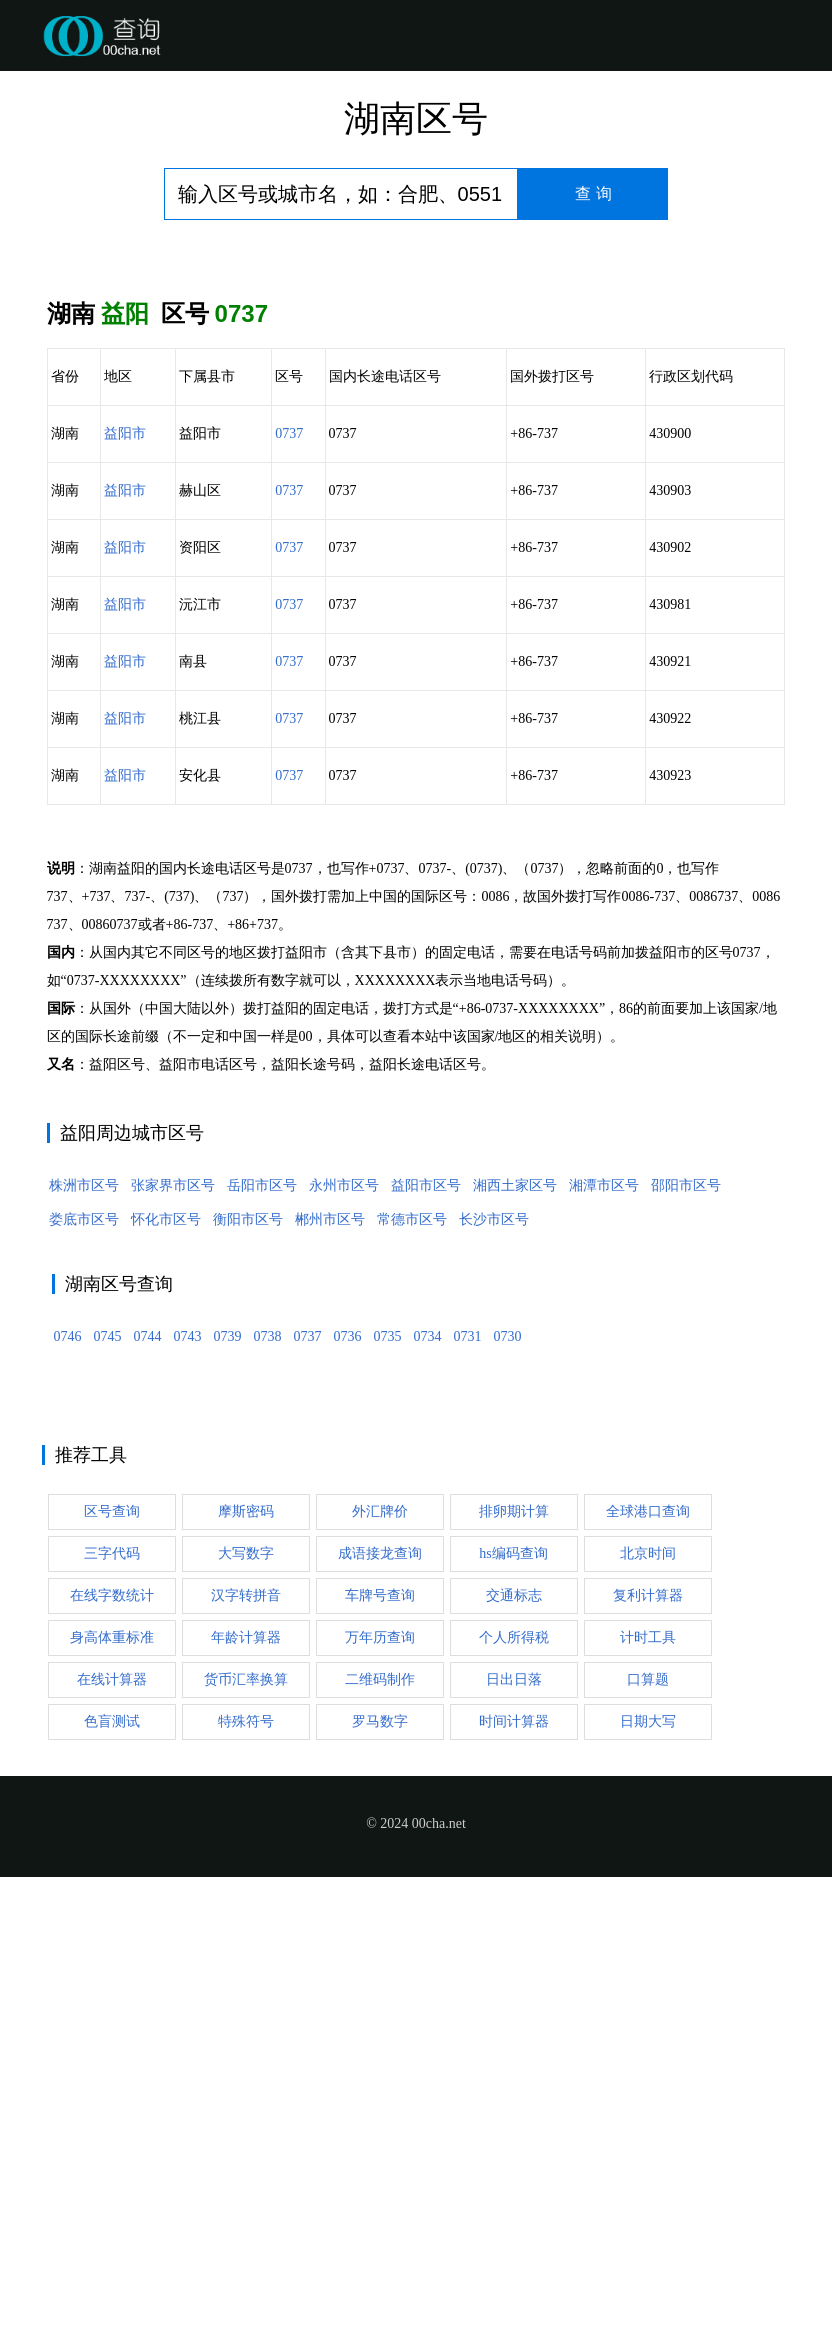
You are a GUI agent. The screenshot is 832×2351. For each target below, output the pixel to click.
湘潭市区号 (604, 1485)
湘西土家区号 (515, 1485)
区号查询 (112, 1811)
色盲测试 (112, 2021)
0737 (289, 433)
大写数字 (246, 1853)
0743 (188, 1636)
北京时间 (648, 1853)
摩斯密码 (246, 1811)
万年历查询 (380, 1937)
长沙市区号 (494, 1519)
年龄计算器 (246, 1937)
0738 (268, 1636)
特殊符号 (246, 2021)
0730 (508, 1636)
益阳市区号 (426, 1485)
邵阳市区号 (686, 1485)
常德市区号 (412, 1519)
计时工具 (648, 1937)
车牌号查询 (380, 1895)
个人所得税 (514, 1937)
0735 (388, 1636)
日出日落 (514, 1979)
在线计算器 (112, 1979)
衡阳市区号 (248, 1519)
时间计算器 (514, 2021)
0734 (428, 1636)
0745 (108, 1636)
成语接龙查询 (380, 1853)
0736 (348, 1636)
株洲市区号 (84, 1485)
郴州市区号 (330, 1519)
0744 (148, 1636)
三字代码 (112, 1853)
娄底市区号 (84, 1519)
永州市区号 (344, 1485)
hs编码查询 (513, 1853)
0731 (468, 1636)
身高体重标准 (112, 1937)
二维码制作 (380, 1979)
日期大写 (648, 2021)
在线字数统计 (112, 1895)
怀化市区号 (166, 1519)
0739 (228, 1636)
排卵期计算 (514, 1811)
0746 (68, 1636)
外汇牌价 (380, 1811)
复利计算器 (648, 1895)
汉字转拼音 (246, 1895)
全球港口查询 (648, 1811)
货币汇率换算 (246, 1979)
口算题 (648, 1979)
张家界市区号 (173, 1485)
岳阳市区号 (262, 1485)
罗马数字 (380, 2021)
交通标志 (514, 1895)
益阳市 (125, 433)
